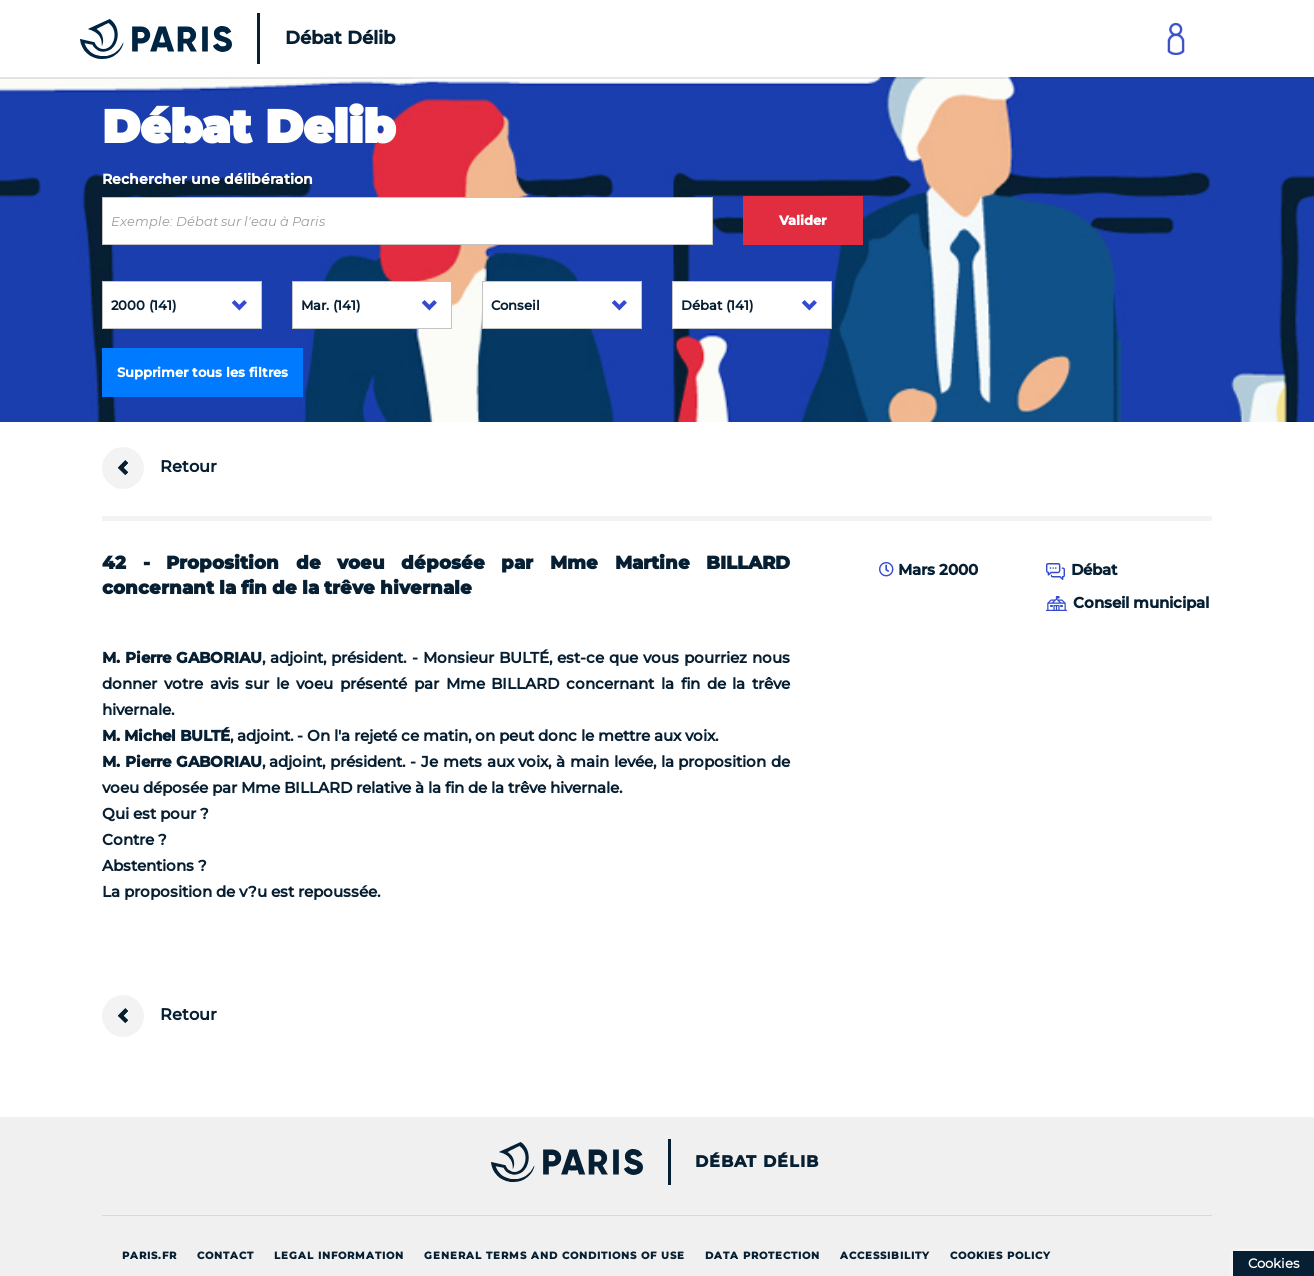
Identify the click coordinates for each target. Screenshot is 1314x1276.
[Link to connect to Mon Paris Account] (1176, 38)
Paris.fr (149, 1255)
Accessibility (885, 1255)
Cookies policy (1000, 1255)
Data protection (762, 1255)
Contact (225, 1255)
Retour (159, 468)
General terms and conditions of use (554, 1255)
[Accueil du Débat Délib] (210, 38)
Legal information (339, 1255)
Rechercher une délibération (207, 179)
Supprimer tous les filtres (202, 372)
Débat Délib (757, 1162)
